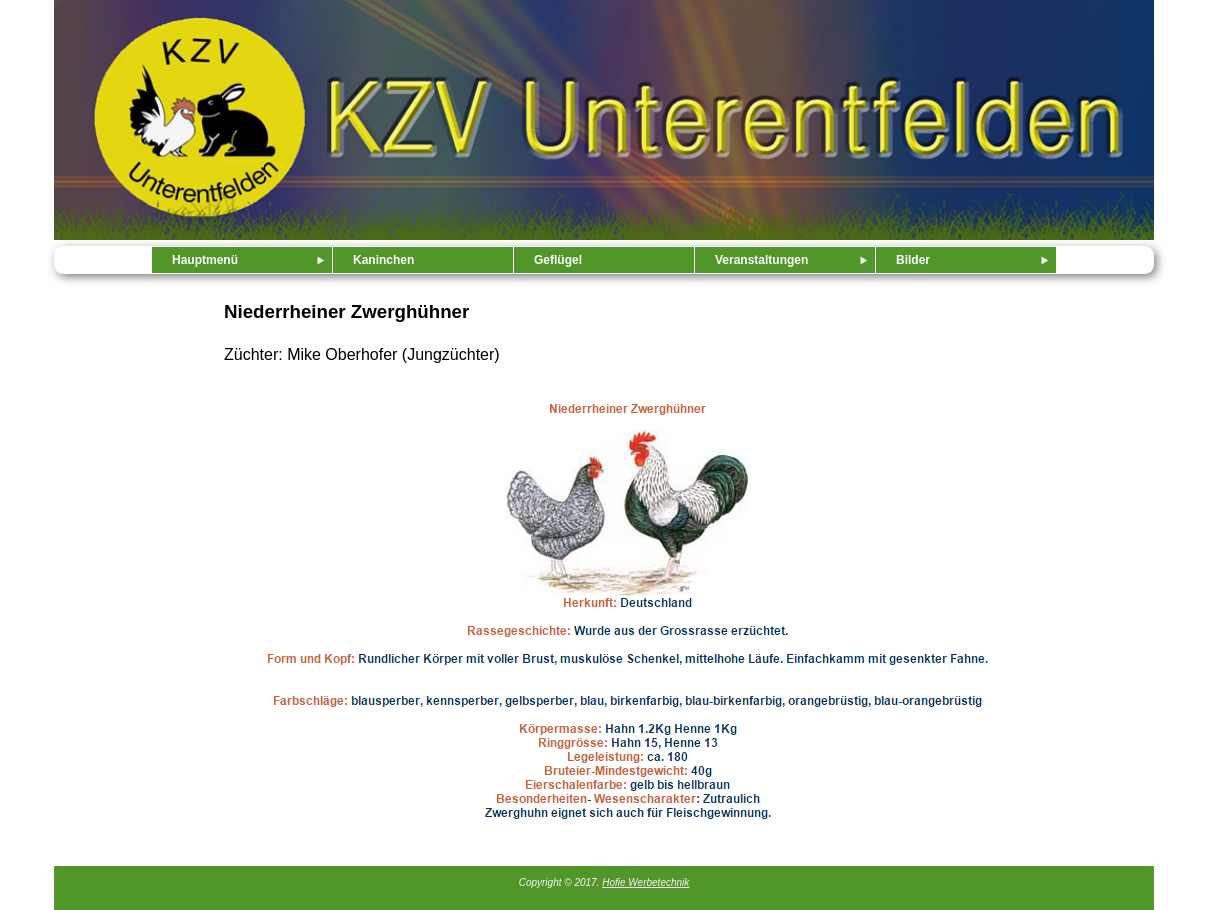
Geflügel (558, 260)
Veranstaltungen (761, 260)
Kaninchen (383, 260)
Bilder (913, 260)
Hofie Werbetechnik (645, 882)
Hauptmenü (205, 260)
